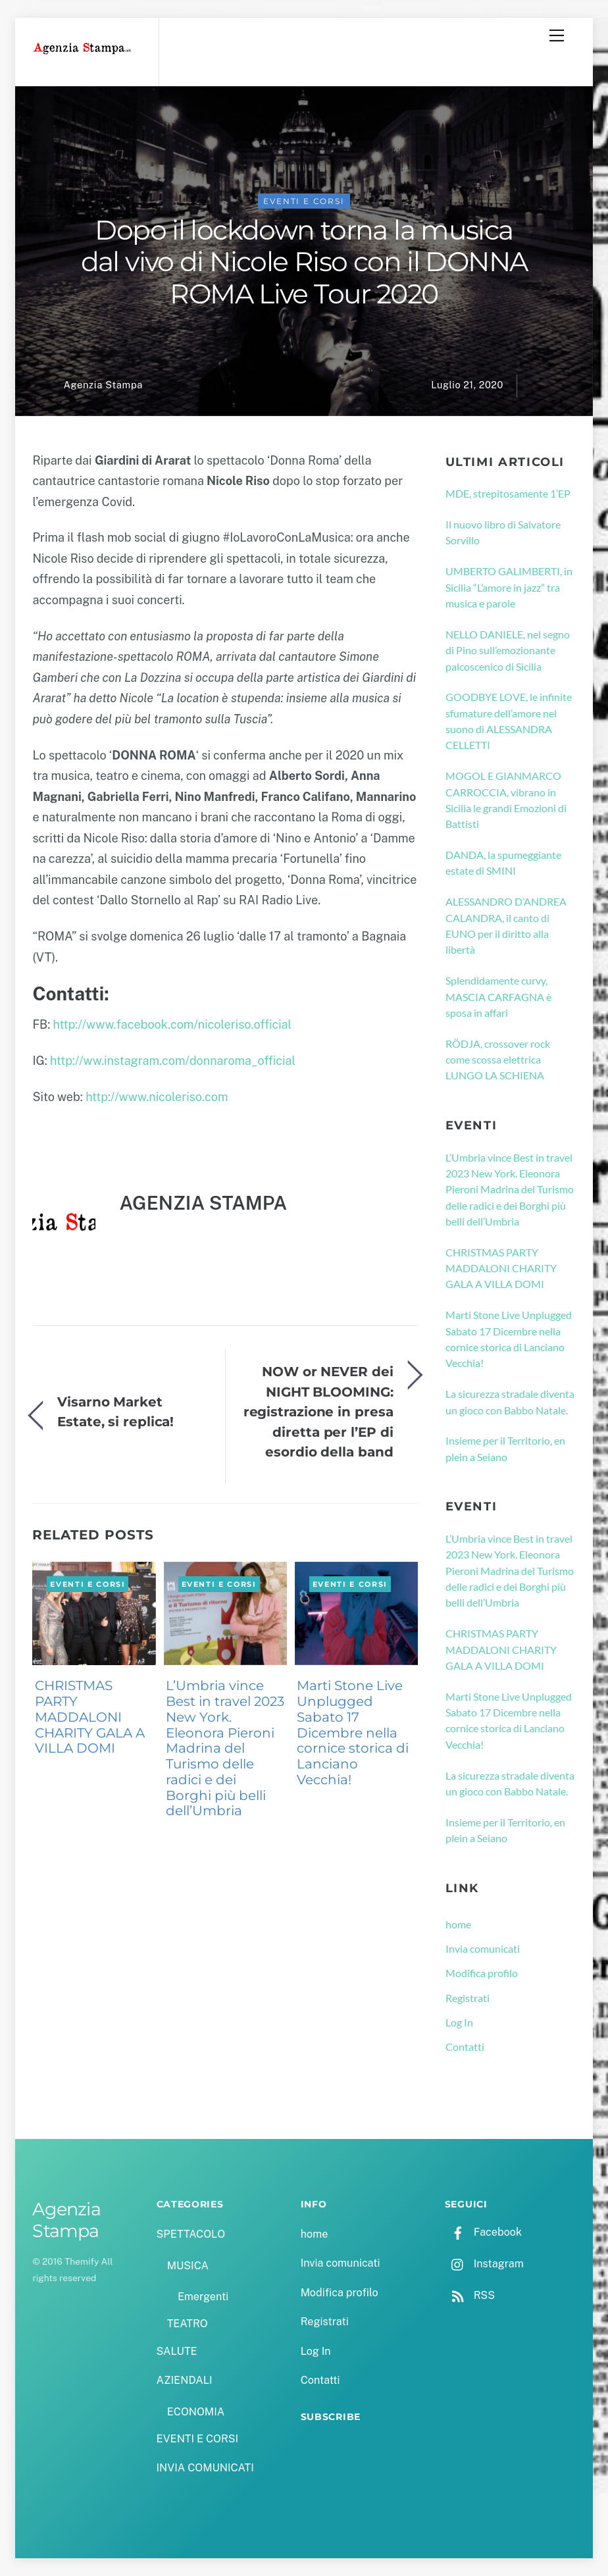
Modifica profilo (481, 1973)
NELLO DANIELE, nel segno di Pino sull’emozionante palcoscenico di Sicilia (507, 650)
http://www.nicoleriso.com (157, 1097)
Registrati (467, 1998)
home (458, 1924)
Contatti (464, 2046)
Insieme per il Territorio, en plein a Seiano (505, 1448)
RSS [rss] (470, 2295)
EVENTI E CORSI (304, 201)
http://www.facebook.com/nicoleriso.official (172, 1024)
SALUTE (177, 2351)
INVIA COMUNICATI (205, 2467)
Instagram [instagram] (484, 2263)
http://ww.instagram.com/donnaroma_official (172, 1061)
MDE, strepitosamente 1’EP (507, 493)
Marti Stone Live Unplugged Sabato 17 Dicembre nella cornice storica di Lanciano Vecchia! (353, 1733)
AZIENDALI (185, 2380)
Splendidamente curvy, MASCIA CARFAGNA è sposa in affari (498, 996)
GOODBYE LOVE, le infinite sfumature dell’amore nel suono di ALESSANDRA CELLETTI (508, 720)
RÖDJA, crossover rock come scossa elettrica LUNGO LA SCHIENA (497, 1059)
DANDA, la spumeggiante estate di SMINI (503, 862)
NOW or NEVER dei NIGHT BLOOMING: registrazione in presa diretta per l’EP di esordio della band (318, 1411)
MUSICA (188, 2265)
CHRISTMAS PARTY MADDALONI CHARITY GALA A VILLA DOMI (90, 1717)
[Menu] (557, 35)
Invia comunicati (482, 1948)
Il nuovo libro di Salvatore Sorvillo (503, 532)
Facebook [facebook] (483, 2232)
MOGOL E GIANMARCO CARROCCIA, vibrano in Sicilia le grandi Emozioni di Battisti (506, 799)
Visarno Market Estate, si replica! (115, 1411)
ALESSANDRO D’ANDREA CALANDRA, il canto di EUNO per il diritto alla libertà (506, 925)
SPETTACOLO (191, 2234)
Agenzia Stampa (103, 384)
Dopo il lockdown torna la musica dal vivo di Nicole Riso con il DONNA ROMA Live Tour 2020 (304, 262)
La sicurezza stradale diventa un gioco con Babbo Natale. (509, 1401)
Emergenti (203, 2296)
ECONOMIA (196, 2412)
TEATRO (187, 2323)
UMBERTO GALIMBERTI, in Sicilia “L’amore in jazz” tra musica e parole (508, 587)
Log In (459, 2022)
